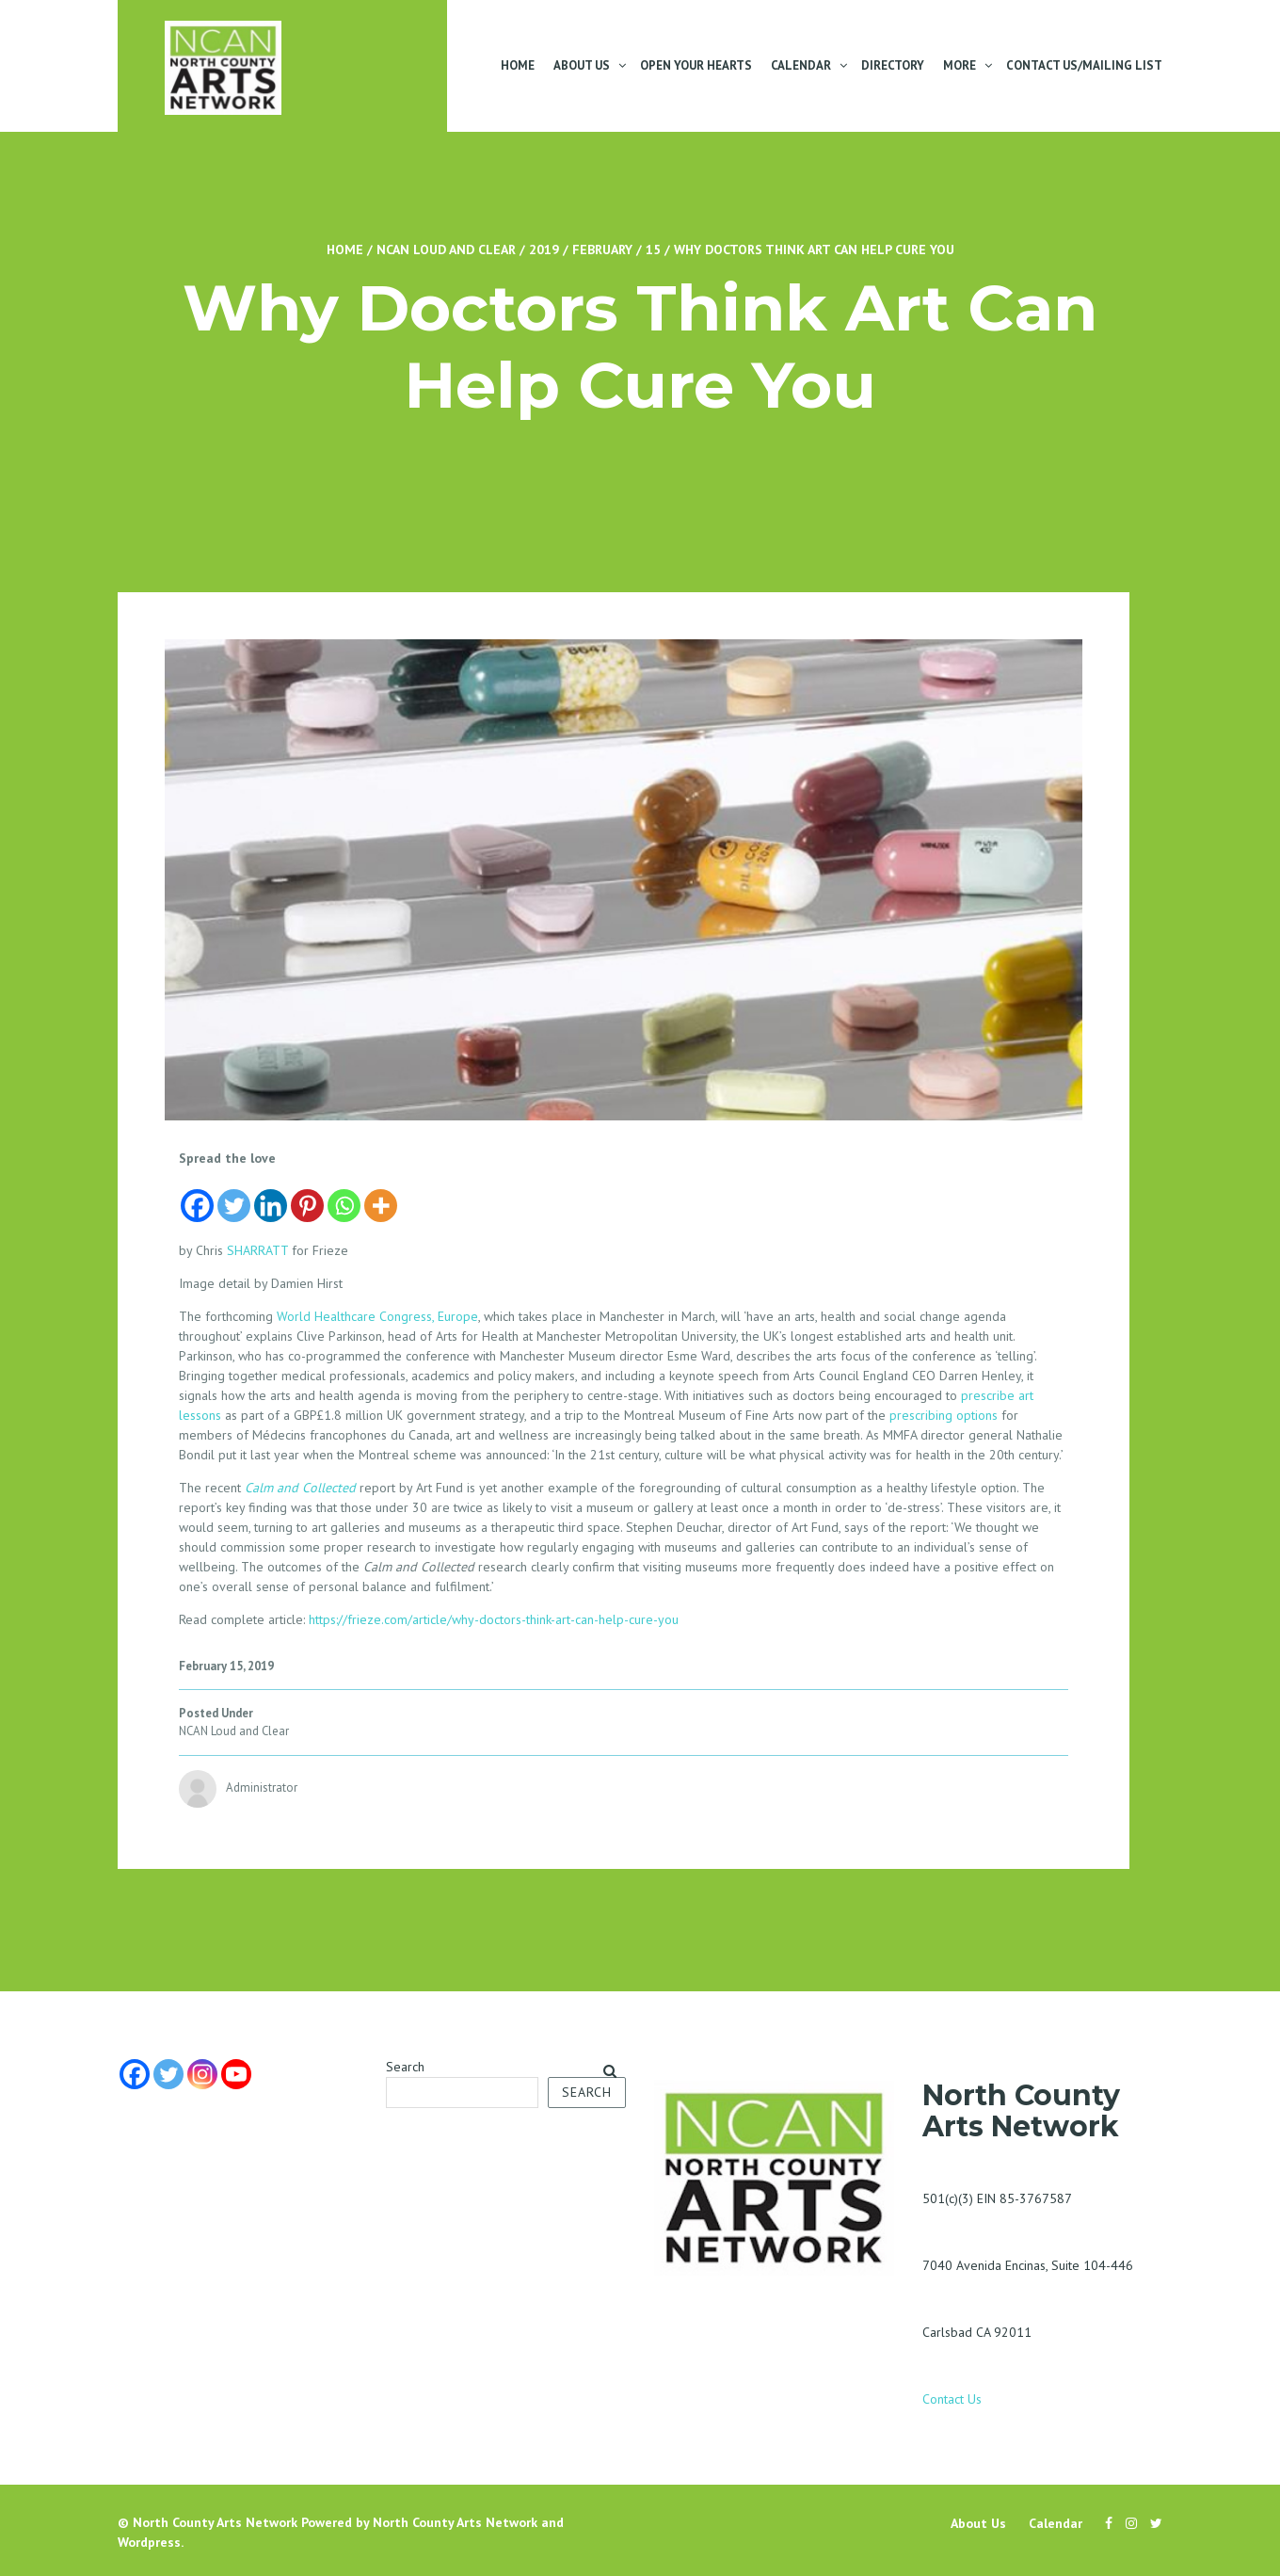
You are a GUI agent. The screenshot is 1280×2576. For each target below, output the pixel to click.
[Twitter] (233, 1196)
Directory (892, 65)
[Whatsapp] (344, 1196)
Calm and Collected (300, 1487)
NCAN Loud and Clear (446, 249)
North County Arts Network (215, 2522)
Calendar (801, 65)
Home (518, 65)
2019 (544, 249)
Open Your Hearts (696, 65)
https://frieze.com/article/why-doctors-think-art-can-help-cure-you (492, 1619)
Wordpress (149, 2542)
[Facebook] (197, 1196)
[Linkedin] (270, 1196)
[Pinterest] (307, 1196)
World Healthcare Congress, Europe (377, 1316)
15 (653, 249)
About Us (581, 65)
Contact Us (952, 2399)
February (602, 249)
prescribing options (943, 1415)
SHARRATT (257, 1250)
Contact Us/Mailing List (1084, 65)
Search (405, 2066)
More (959, 65)
